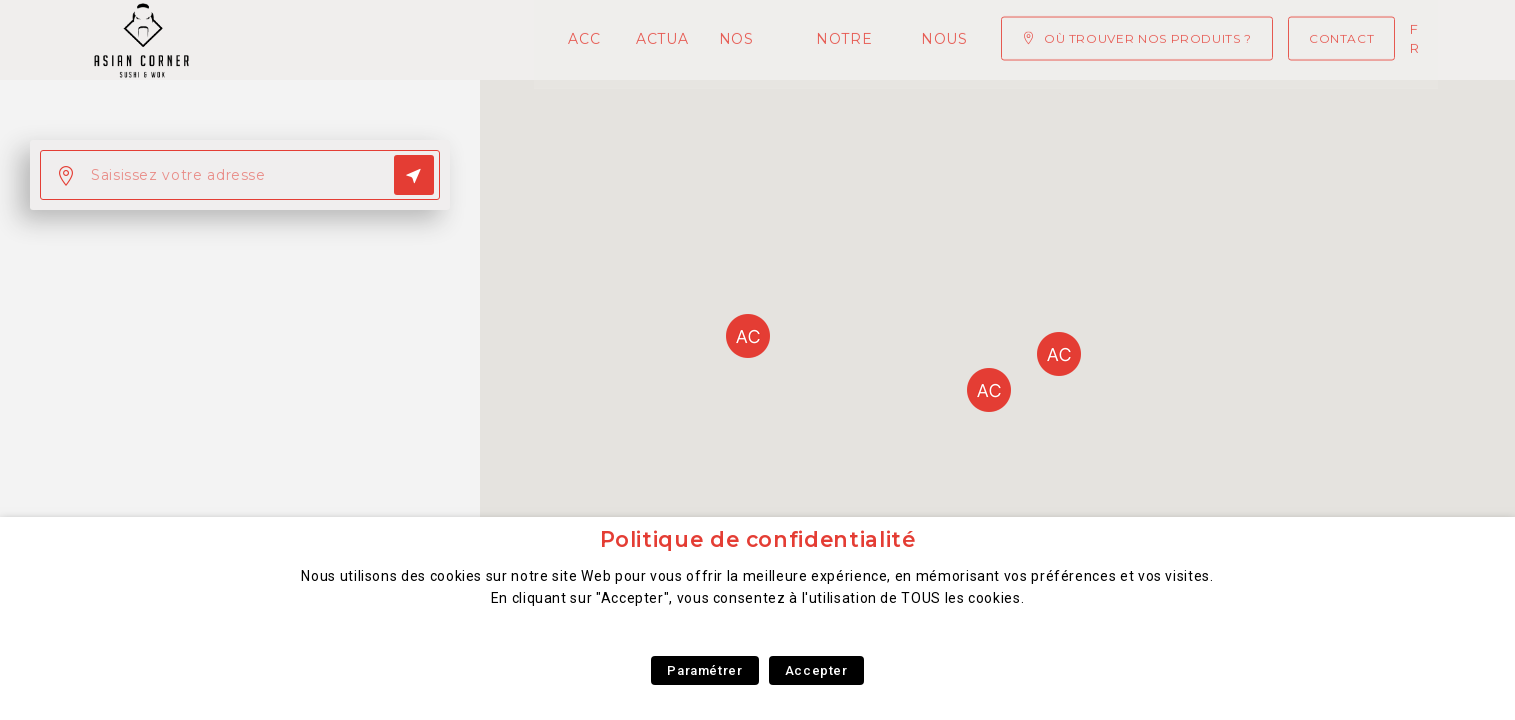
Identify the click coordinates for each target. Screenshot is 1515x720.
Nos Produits (535, 40)
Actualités (395, 40)
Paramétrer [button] (704, 670)
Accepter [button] (816, 670)
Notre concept (695, 40)
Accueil (282, 40)
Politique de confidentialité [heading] (758, 539)
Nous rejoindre (867, 40)
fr (1416, 39)
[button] (989, 390)
